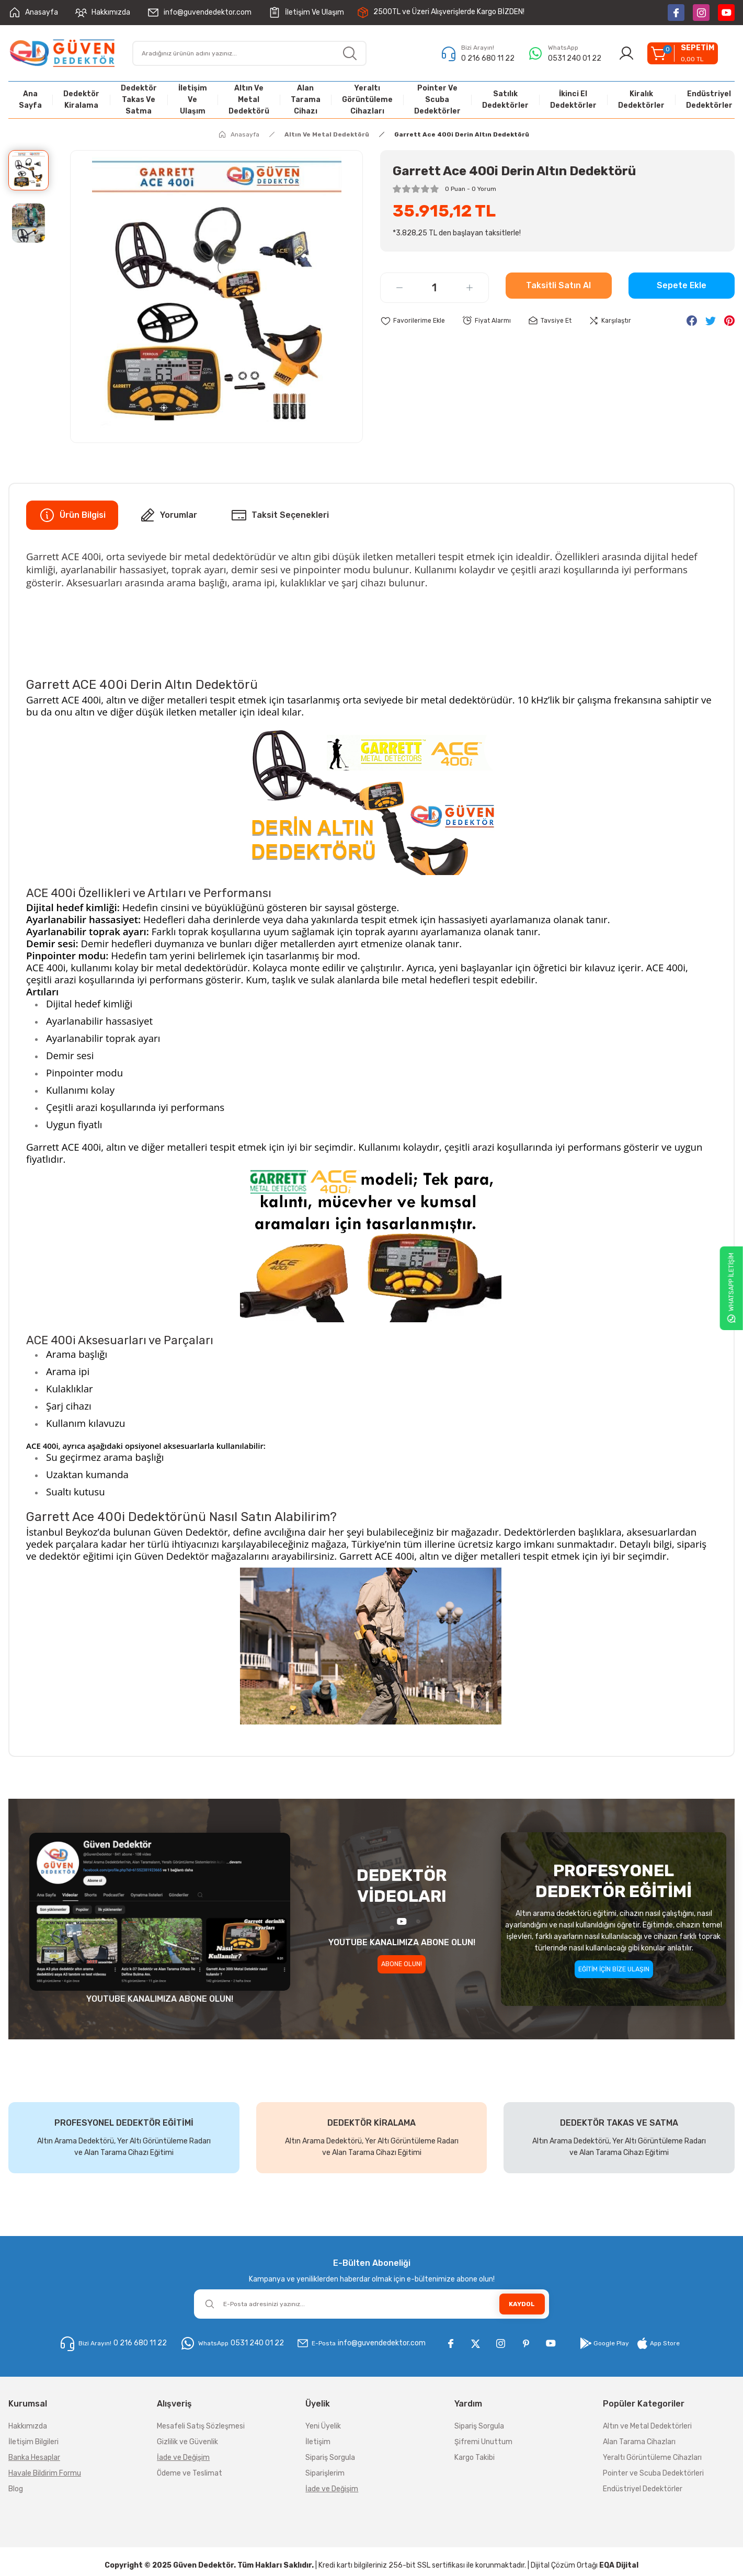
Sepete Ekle (681, 287)
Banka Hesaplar (34, 2458)
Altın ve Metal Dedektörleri (647, 2426)
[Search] (249, 53)
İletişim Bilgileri (33, 2442)
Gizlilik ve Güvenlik (187, 2442)
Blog (15, 2489)
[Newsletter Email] (371, 2304)
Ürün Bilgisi (72, 515)
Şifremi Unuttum (483, 2442)
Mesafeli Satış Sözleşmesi (201, 2426)
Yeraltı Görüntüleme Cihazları (652, 2458)
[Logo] (62, 52)
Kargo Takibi (474, 2458)
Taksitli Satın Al (558, 287)
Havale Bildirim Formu (44, 2473)
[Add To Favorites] (415, 321)
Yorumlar (168, 515)
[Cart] (680, 53)
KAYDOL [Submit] (522, 2304)
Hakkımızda (27, 2426)
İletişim (317, 2442)
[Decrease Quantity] (399, 288)
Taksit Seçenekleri (280, 515)
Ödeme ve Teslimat (189, 2473)
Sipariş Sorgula (330, 2458)
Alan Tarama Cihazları (639, 2442)
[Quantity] (434, 288)
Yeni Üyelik (323, 2426)
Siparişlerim (325, 2473)
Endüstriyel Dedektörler (642, 2489)
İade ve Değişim (183, 2458)
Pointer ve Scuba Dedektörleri (653, 2473)
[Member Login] (621, 53)
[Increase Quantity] (469, 288)
